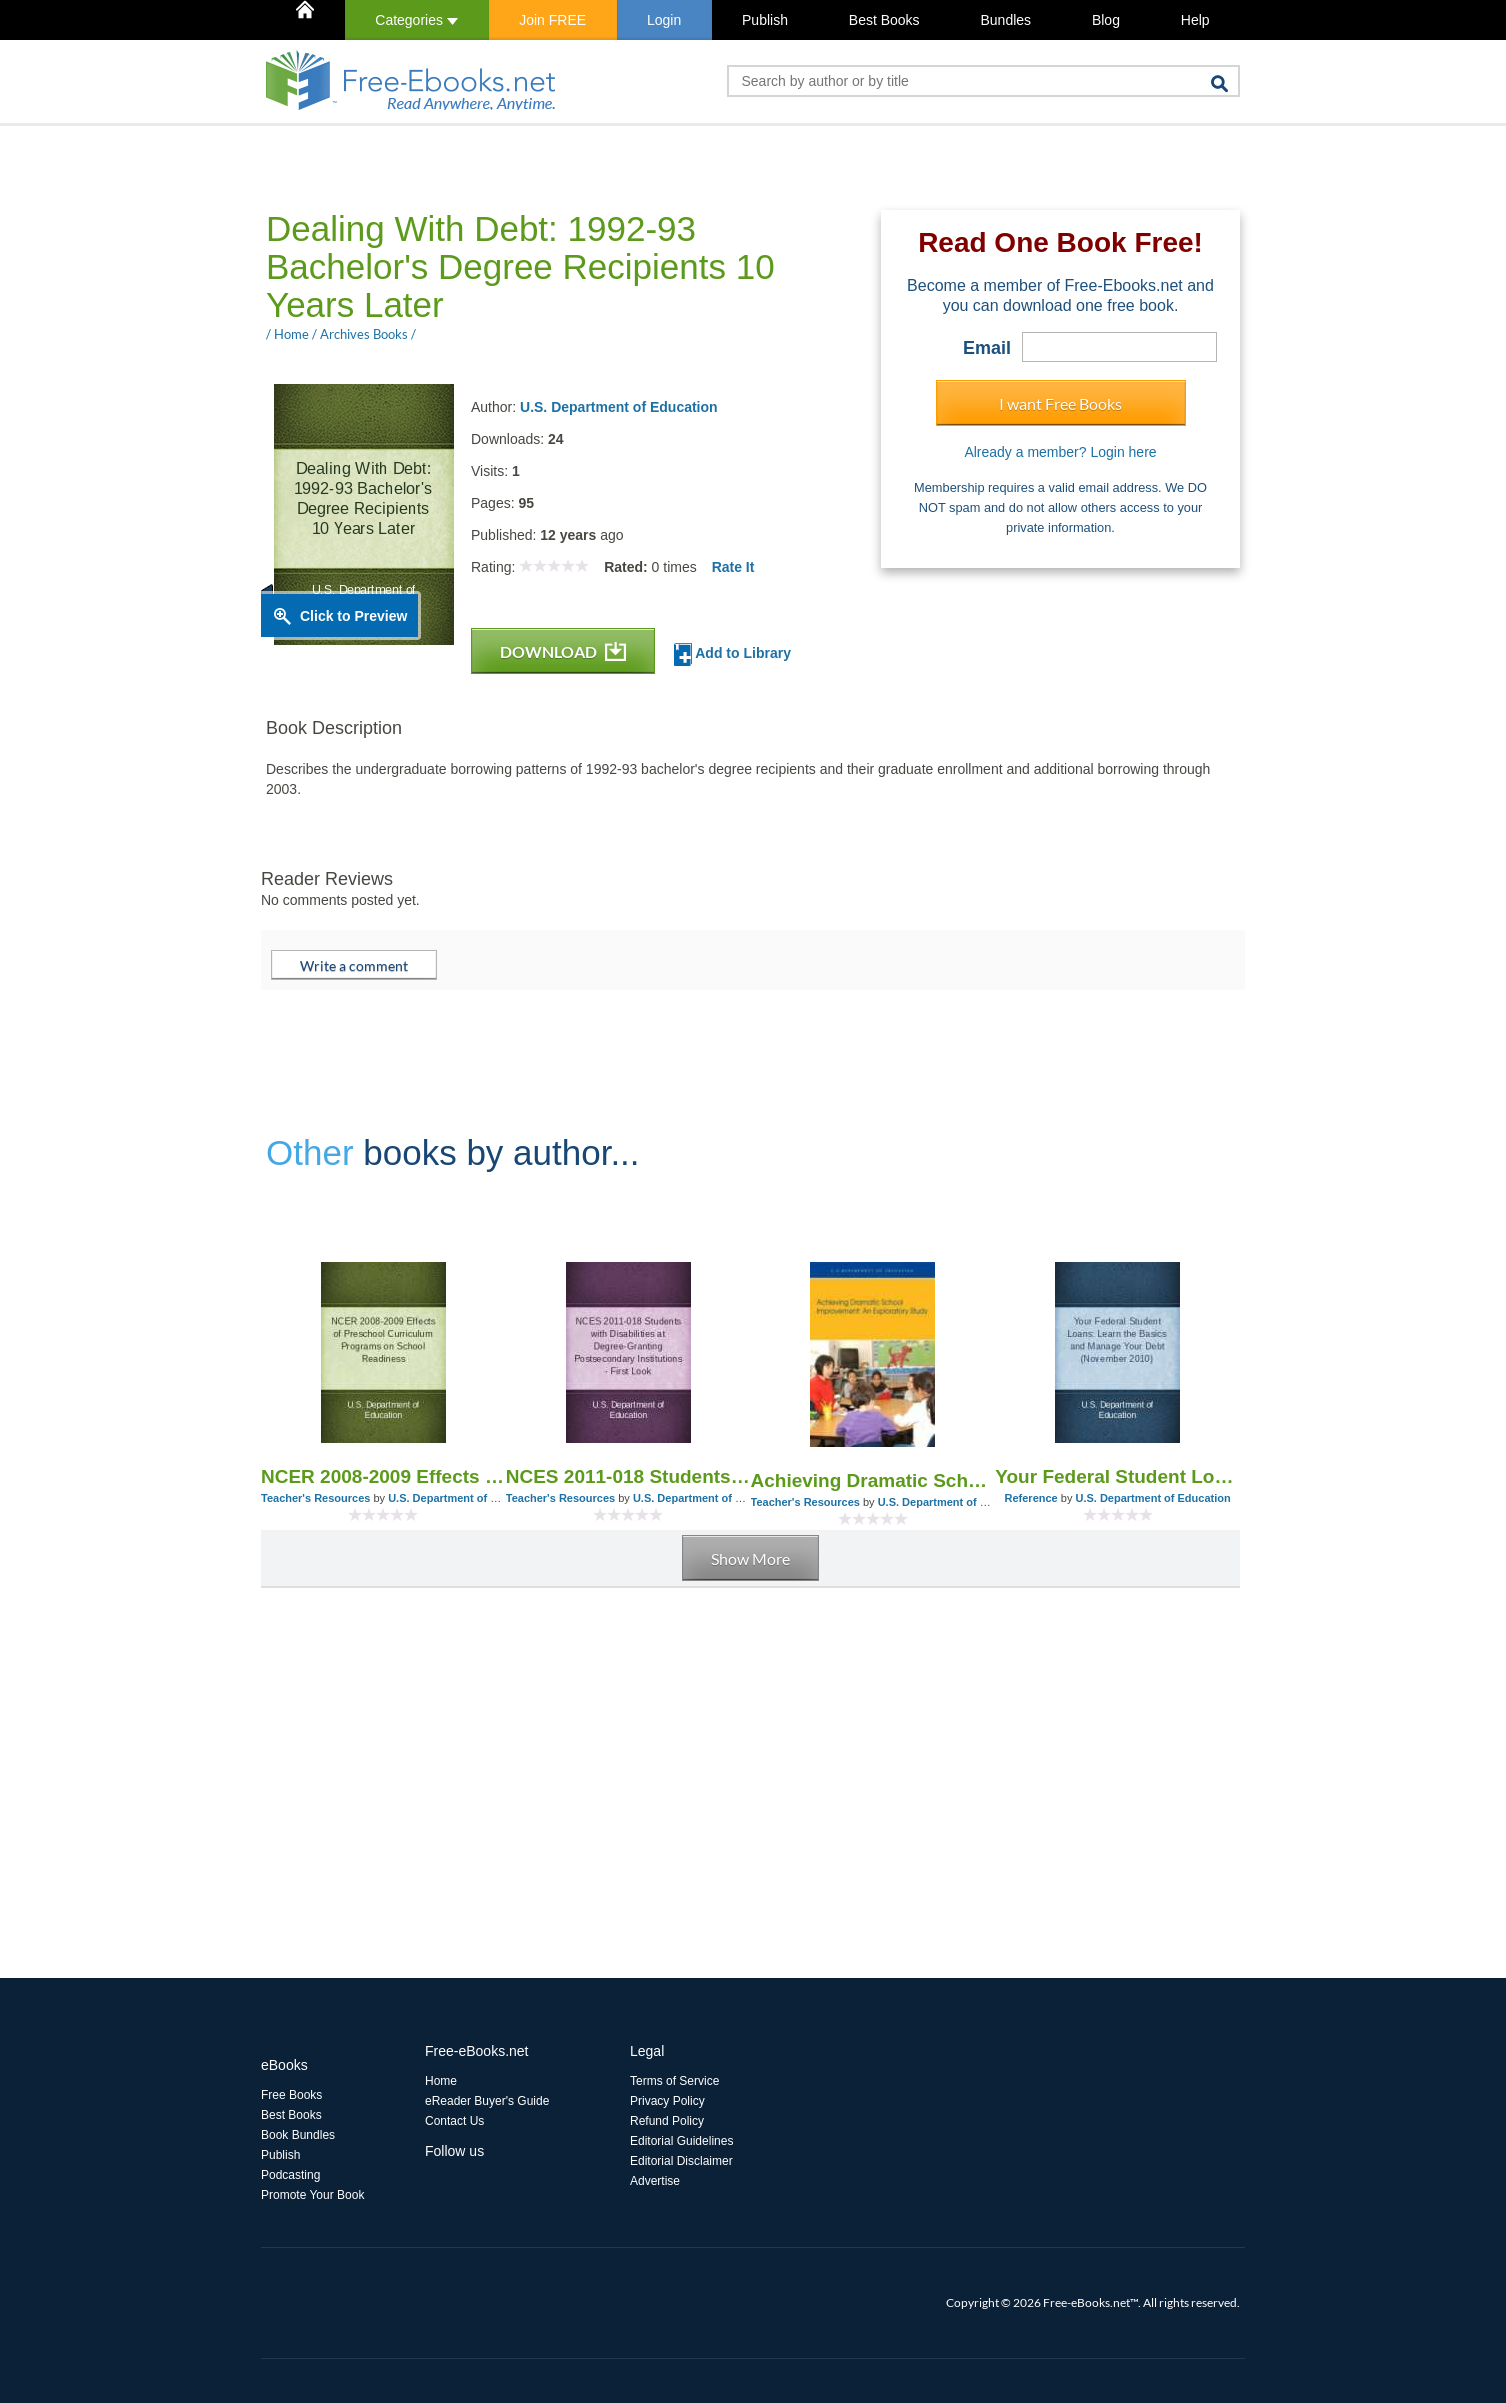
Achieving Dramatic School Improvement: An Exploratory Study (873, 1480)
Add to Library (732, 654)
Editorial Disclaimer (681, 2161)
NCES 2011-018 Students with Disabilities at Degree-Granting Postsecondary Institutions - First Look (628, 1476)
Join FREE (552, 20)
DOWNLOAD (563, 651)
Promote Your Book (312, 2195)
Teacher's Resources (315, 1498)
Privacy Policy (667, 2101)
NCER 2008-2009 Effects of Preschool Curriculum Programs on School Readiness (383, 1476)
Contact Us (454, 2121)
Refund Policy (667, 2121)
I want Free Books (1060, 403)
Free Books (291, 2095)
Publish (765, 20)
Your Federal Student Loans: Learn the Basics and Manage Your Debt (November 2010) (1117, 1476)
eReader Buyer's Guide (487, 2101)
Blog (1106, 20)
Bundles (1005, 20)
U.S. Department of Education (619, 407)
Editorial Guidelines (681, 2141)
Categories (416, 20)
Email (987, 348)
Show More (750, 1558)
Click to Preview (353, 616)
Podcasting (290, 2175)
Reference (1031, 1498)
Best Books (884, 20)
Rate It (733, 567)
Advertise (655, 2181)
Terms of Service (674, 2081)
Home (441, 2081)
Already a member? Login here (1060, 452)
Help (1195, 20)
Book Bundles (298, 2135)
